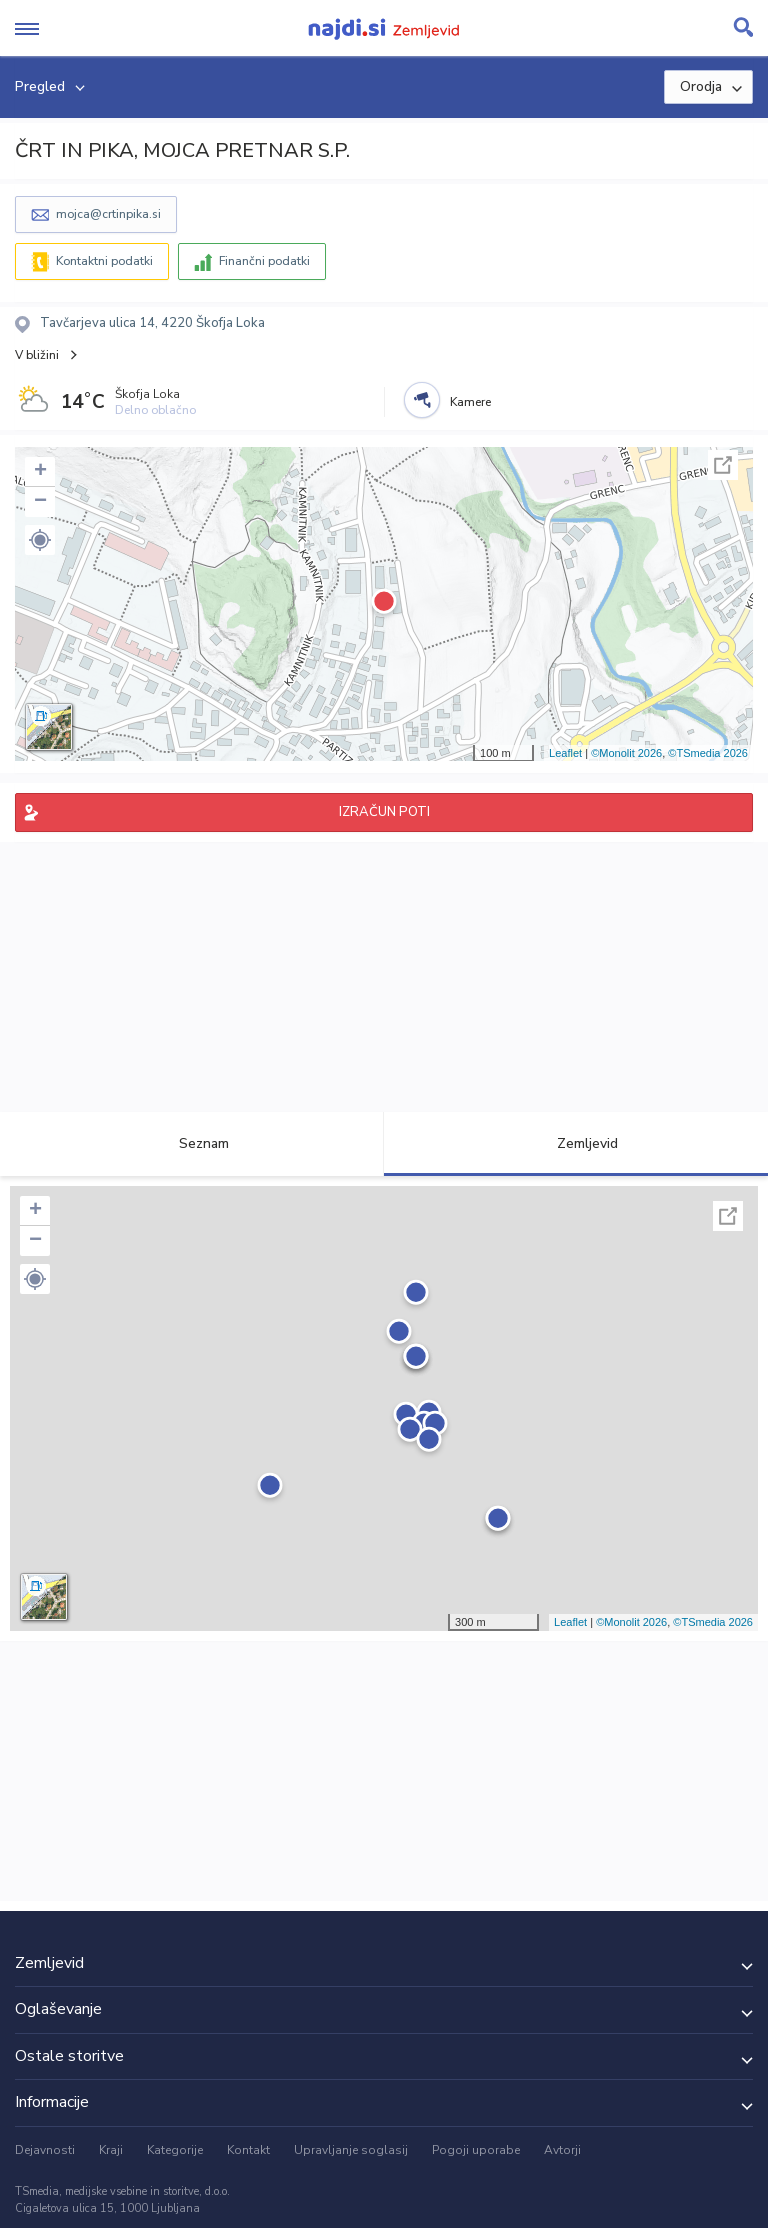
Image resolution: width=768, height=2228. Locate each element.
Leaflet (565, 753)
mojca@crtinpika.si (108, 214)
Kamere (470, 402)
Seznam (192, 1143)
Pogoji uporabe (476, 2150)
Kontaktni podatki (104, 261)
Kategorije (175, 2150)
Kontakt (248, 2150)
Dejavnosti (45, 2150)
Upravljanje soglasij (351, 2150)
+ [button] (40, 472)
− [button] (40, 502)
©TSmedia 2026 (708, 753)
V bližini (37, 355)
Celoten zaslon (723, 465)
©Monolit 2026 (626, 753)
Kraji (111, 2150)
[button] (40, 540)
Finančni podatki (264, 261)
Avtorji (562, 2150)
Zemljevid (576, 1143)
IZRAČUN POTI (384, 812)
